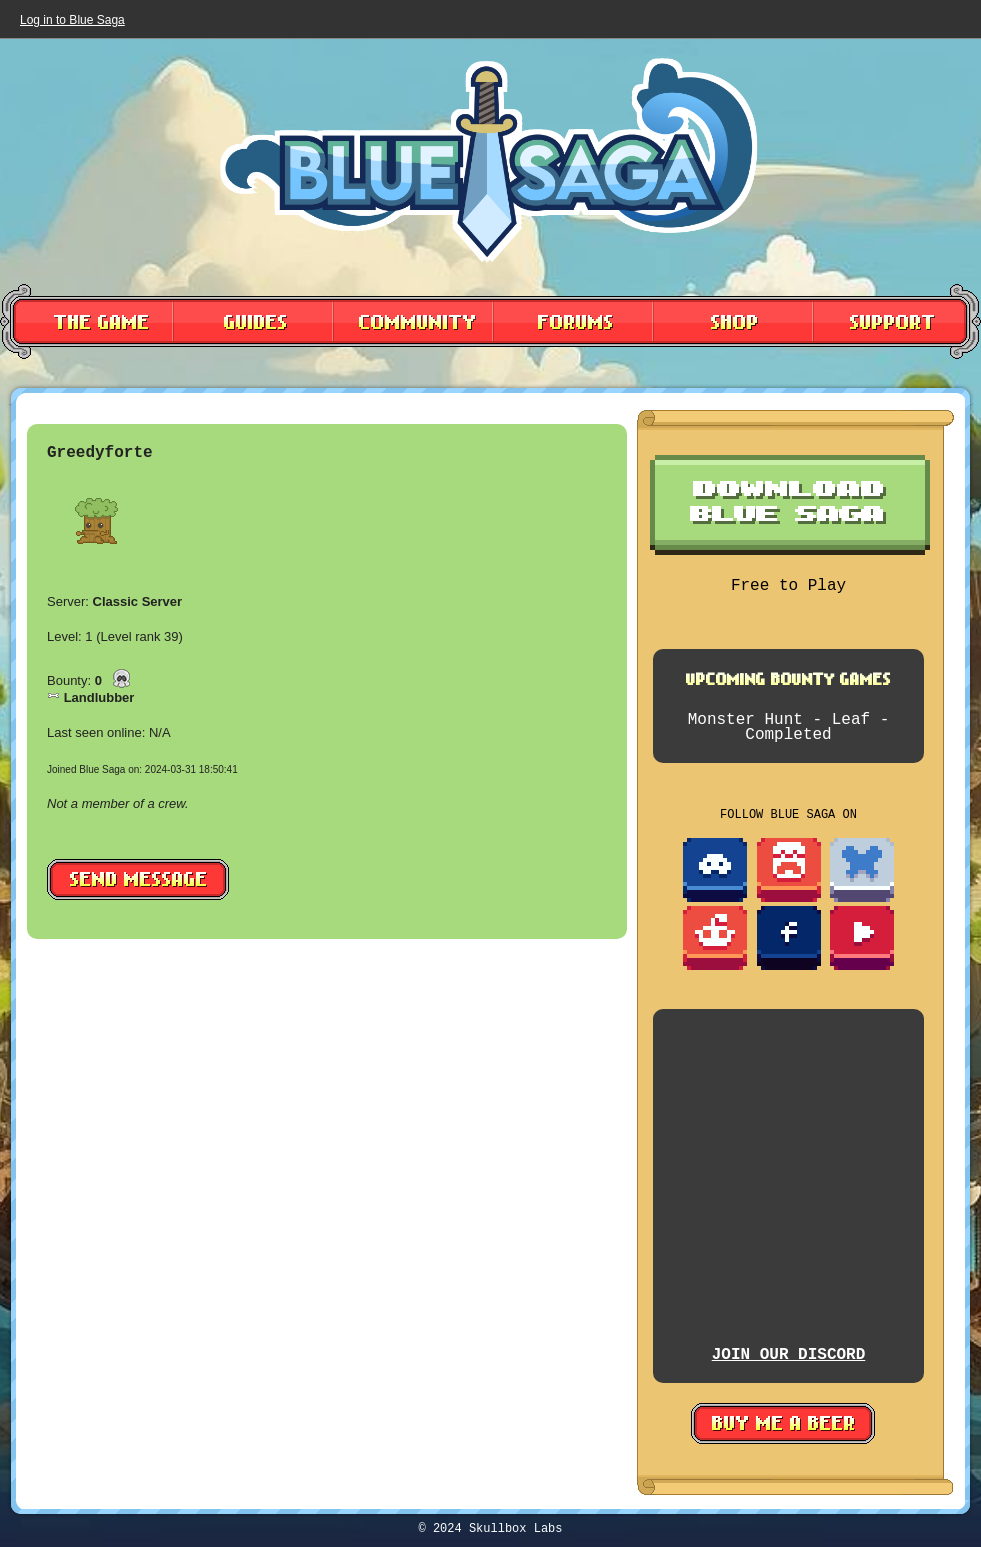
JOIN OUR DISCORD (789, 1355)
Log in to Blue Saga (72, 20)
